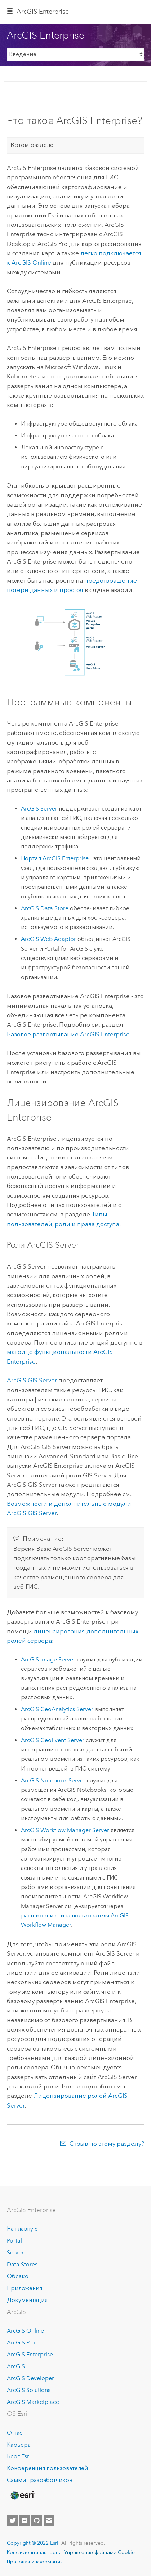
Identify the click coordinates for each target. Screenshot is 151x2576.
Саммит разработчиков (39, 2480)
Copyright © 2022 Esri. (33, 2543)
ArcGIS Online (25, 2330)
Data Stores (22, 2264)
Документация (27, 2300)
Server (15, 2252)
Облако (17, 2276)
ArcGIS (16, 2366)
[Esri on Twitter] (12, 2520)
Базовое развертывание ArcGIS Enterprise (68, 1034)
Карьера (19, 2444)
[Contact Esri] (49, 2520)
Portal (14, 2240)
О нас (14, 2432)
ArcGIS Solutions (28, 2390)
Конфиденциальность (33, 2552)
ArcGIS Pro (21, 2342)
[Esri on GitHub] (36, 2520)
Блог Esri (19, 2456)
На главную (22, 2228)
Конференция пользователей (47, 2468)
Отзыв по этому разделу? (107, 2143)
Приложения (24, 2288)
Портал (55, 858)
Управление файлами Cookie (99, 2552)
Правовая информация (35, 2561)
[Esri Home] (22, 2495)
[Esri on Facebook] (24, 2520)
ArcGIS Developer (30, 2378)
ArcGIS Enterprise (43, 11)
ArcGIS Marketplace (33, 2401)
